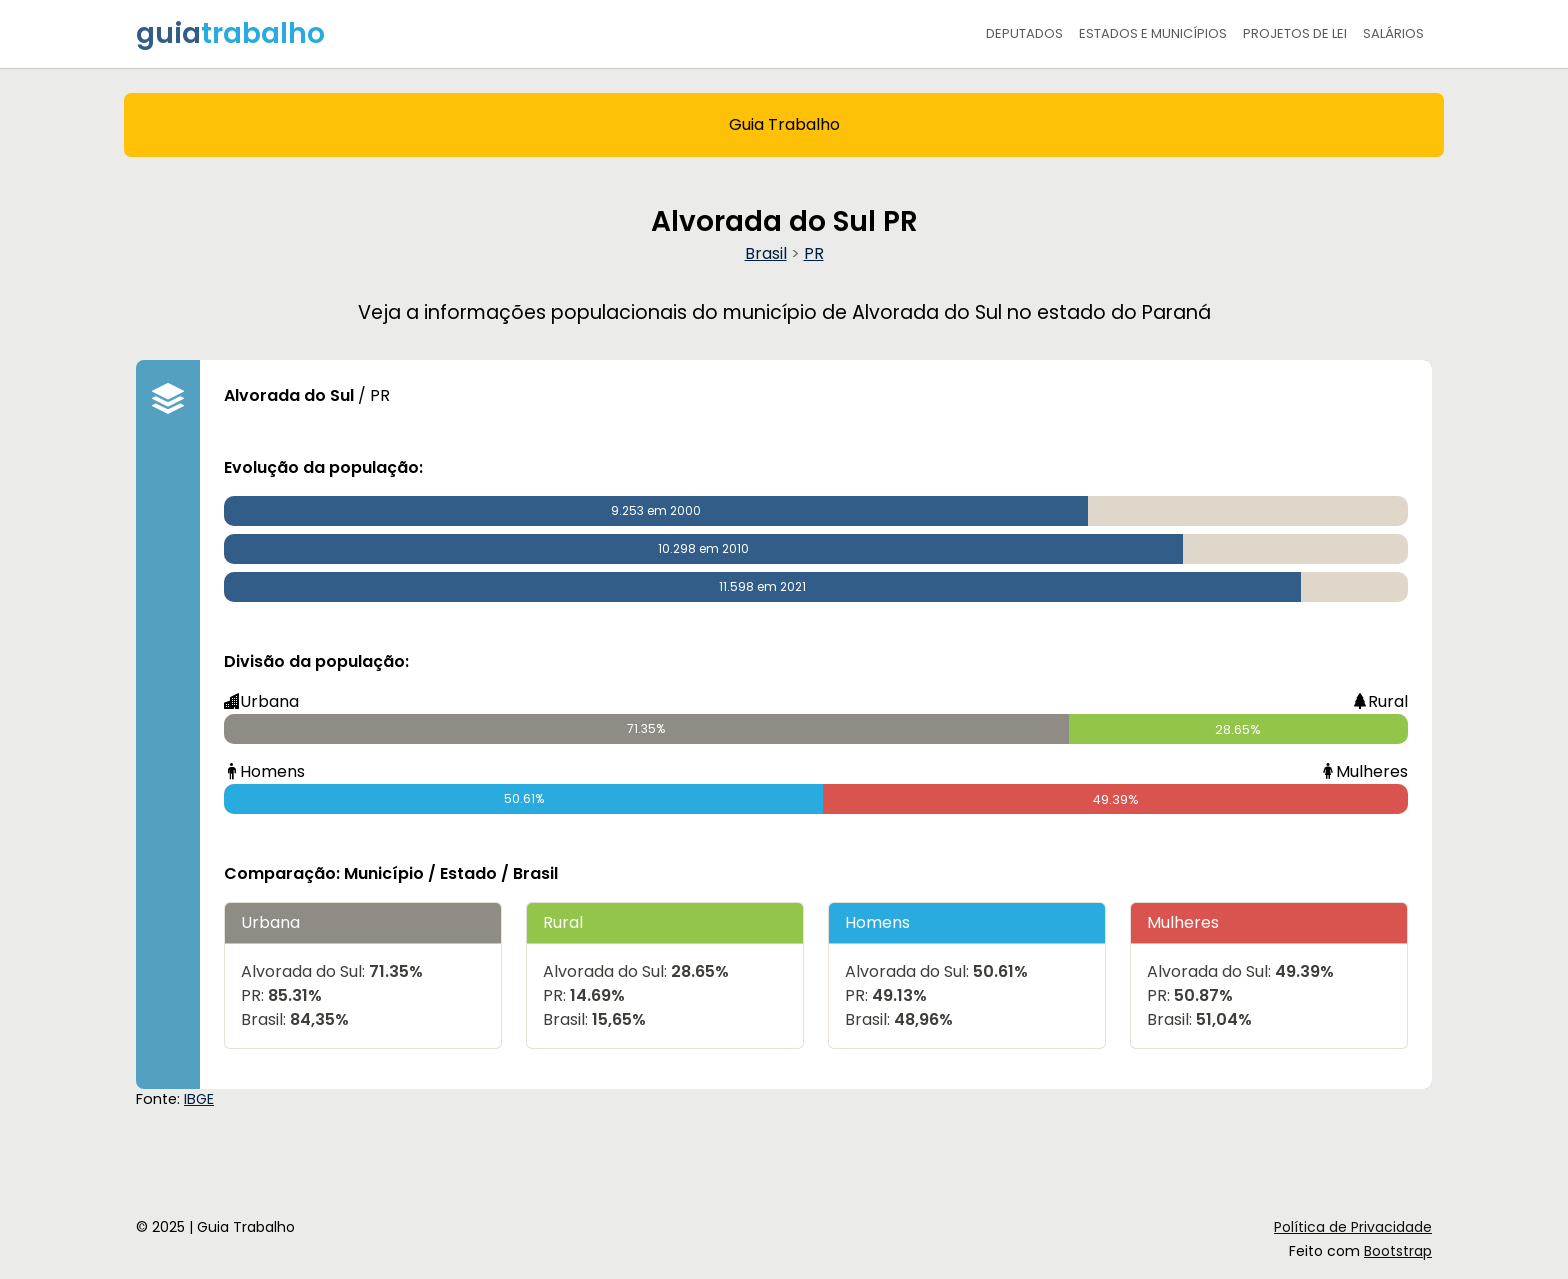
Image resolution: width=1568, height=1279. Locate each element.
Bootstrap (1398, 1251)
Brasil (766, 253)
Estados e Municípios (1153, 33)
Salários (1393, 33)
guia (230, 33)
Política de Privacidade (1353, 1227)
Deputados (1024, 33)
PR (814, 253)
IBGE (199, 1099)
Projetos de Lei (1295, 33)
